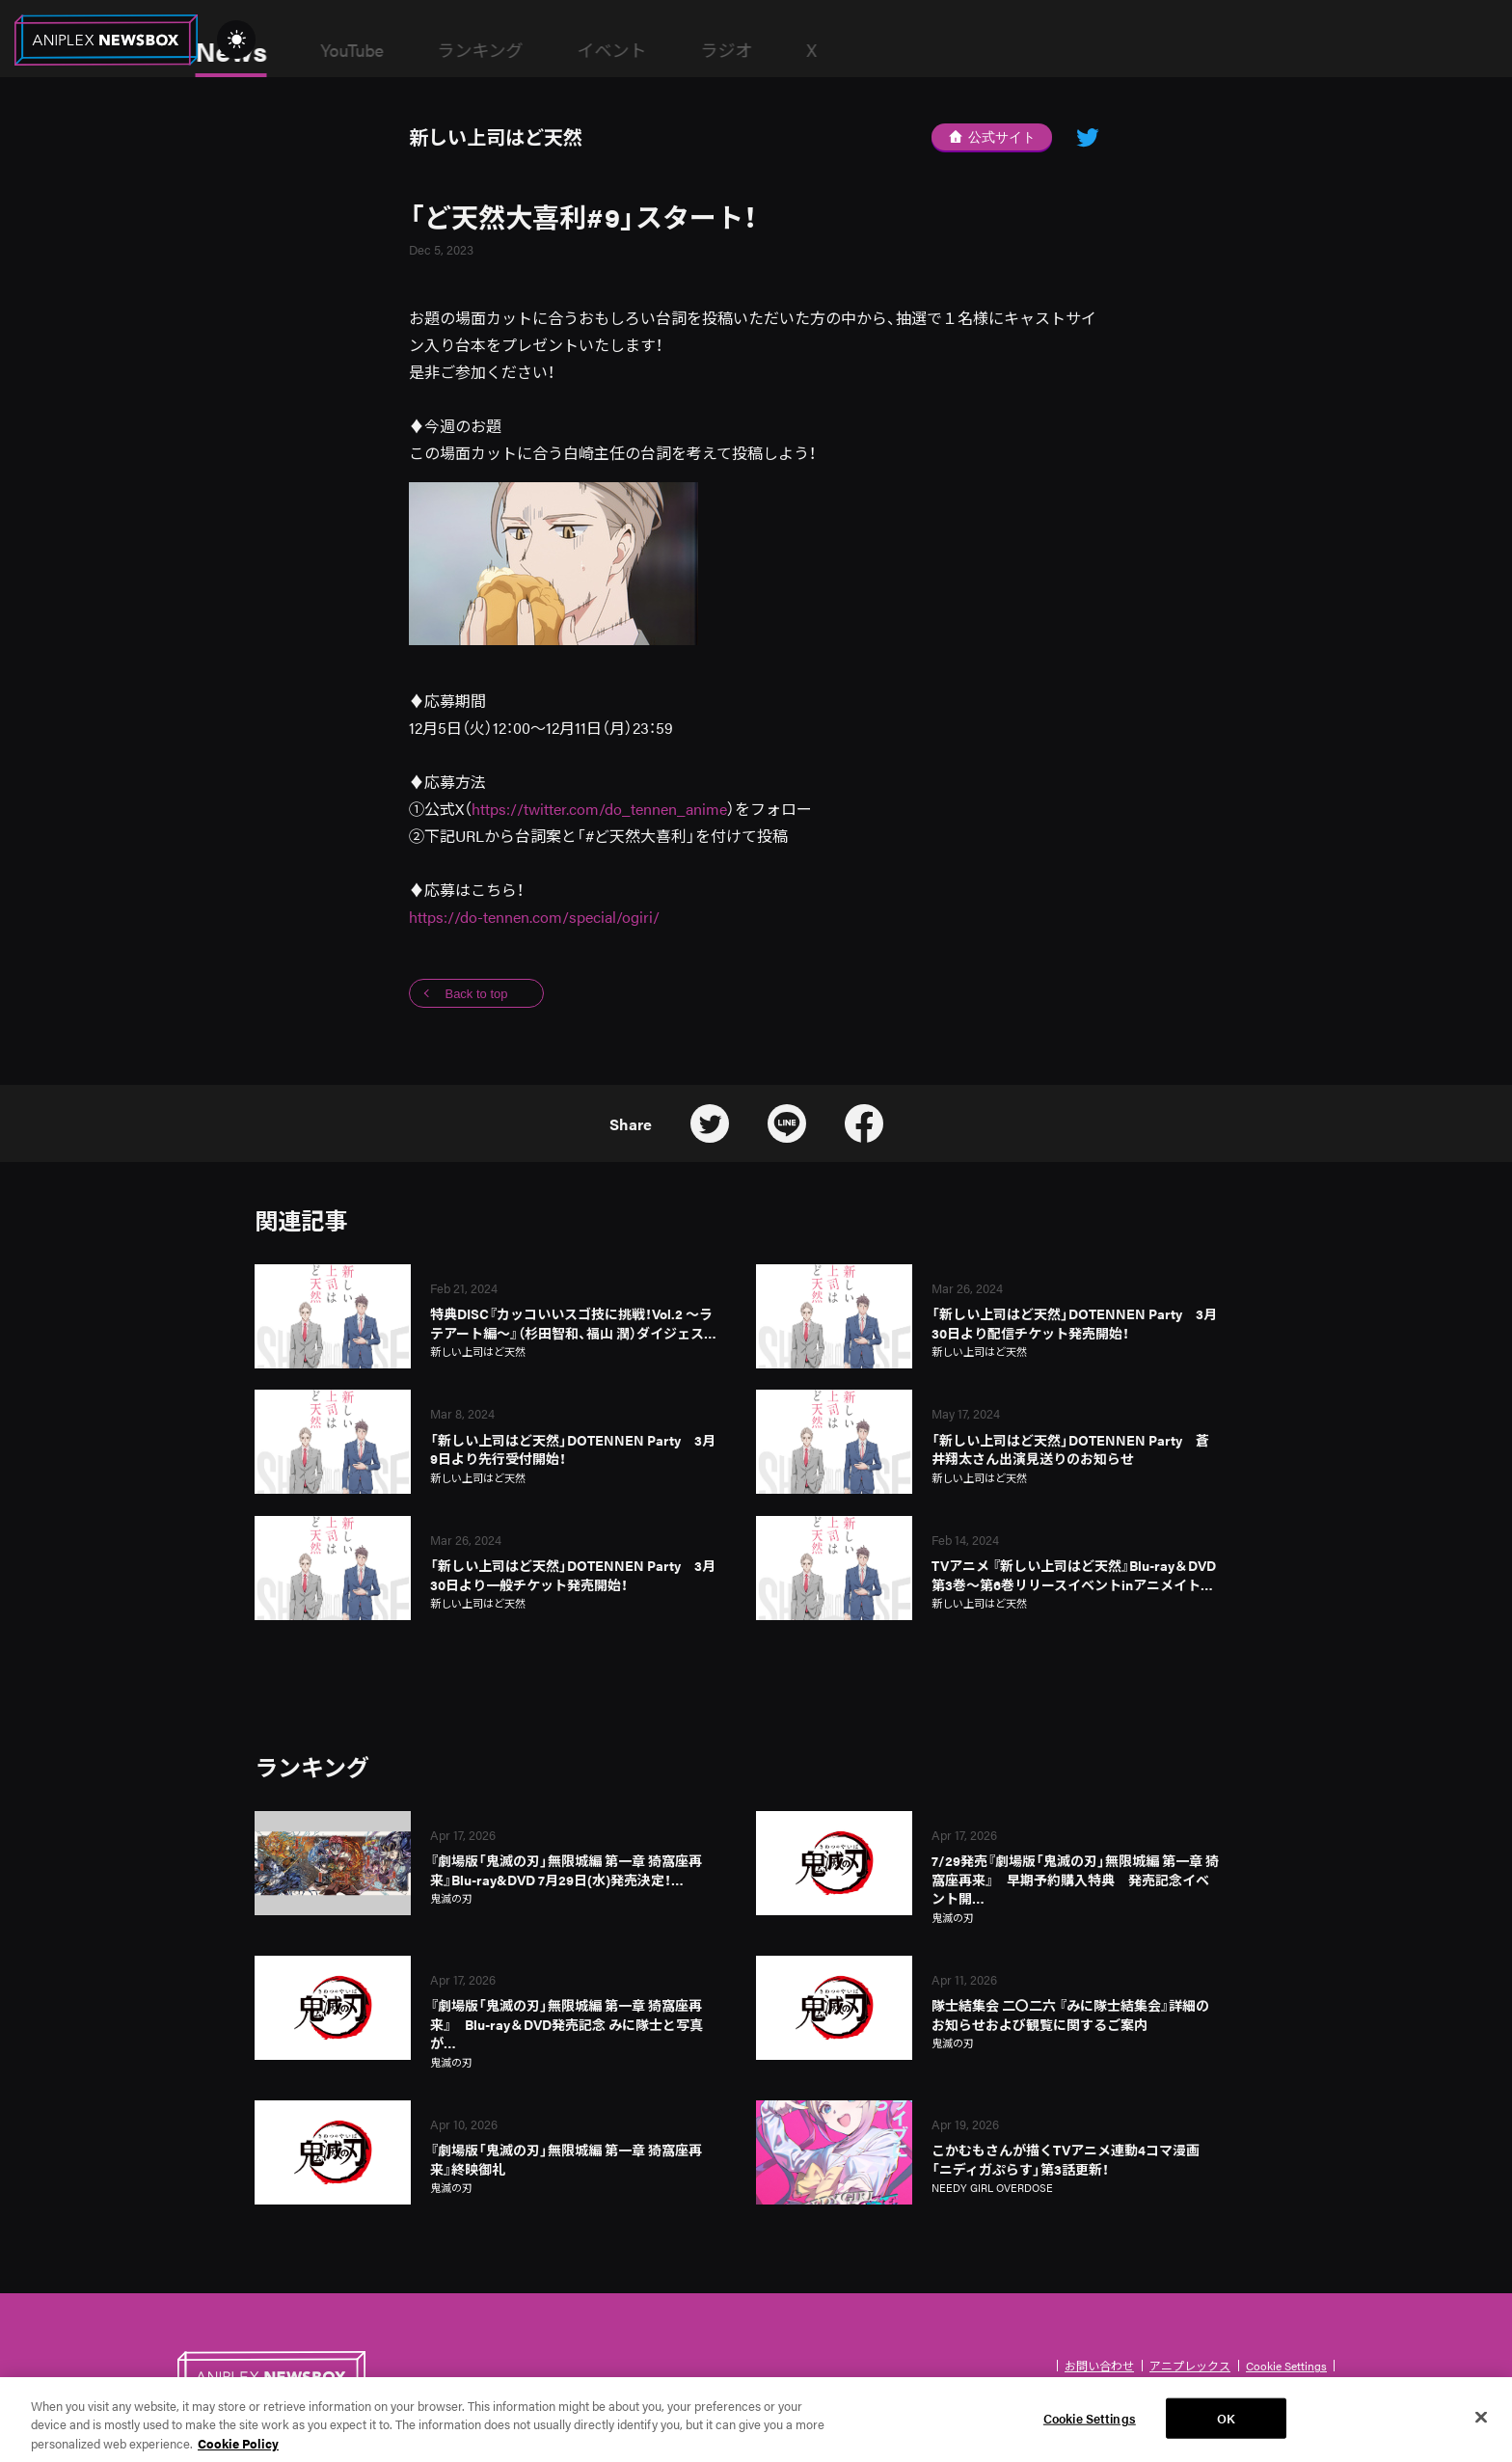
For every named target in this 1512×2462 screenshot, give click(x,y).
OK (1226, 2432)
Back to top (476, 994)
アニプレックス (1189, 2365)
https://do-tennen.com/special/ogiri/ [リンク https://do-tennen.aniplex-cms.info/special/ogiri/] (534, 917)
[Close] (1481, 2432)
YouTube (492, 50)
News (371, 50)
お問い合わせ (1099, 2365)
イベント (752, 50)
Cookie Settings (1286, 2365)
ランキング (620, 50)
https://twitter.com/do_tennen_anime (599, 809)
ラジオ (867, 50)
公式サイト (992, 137)
